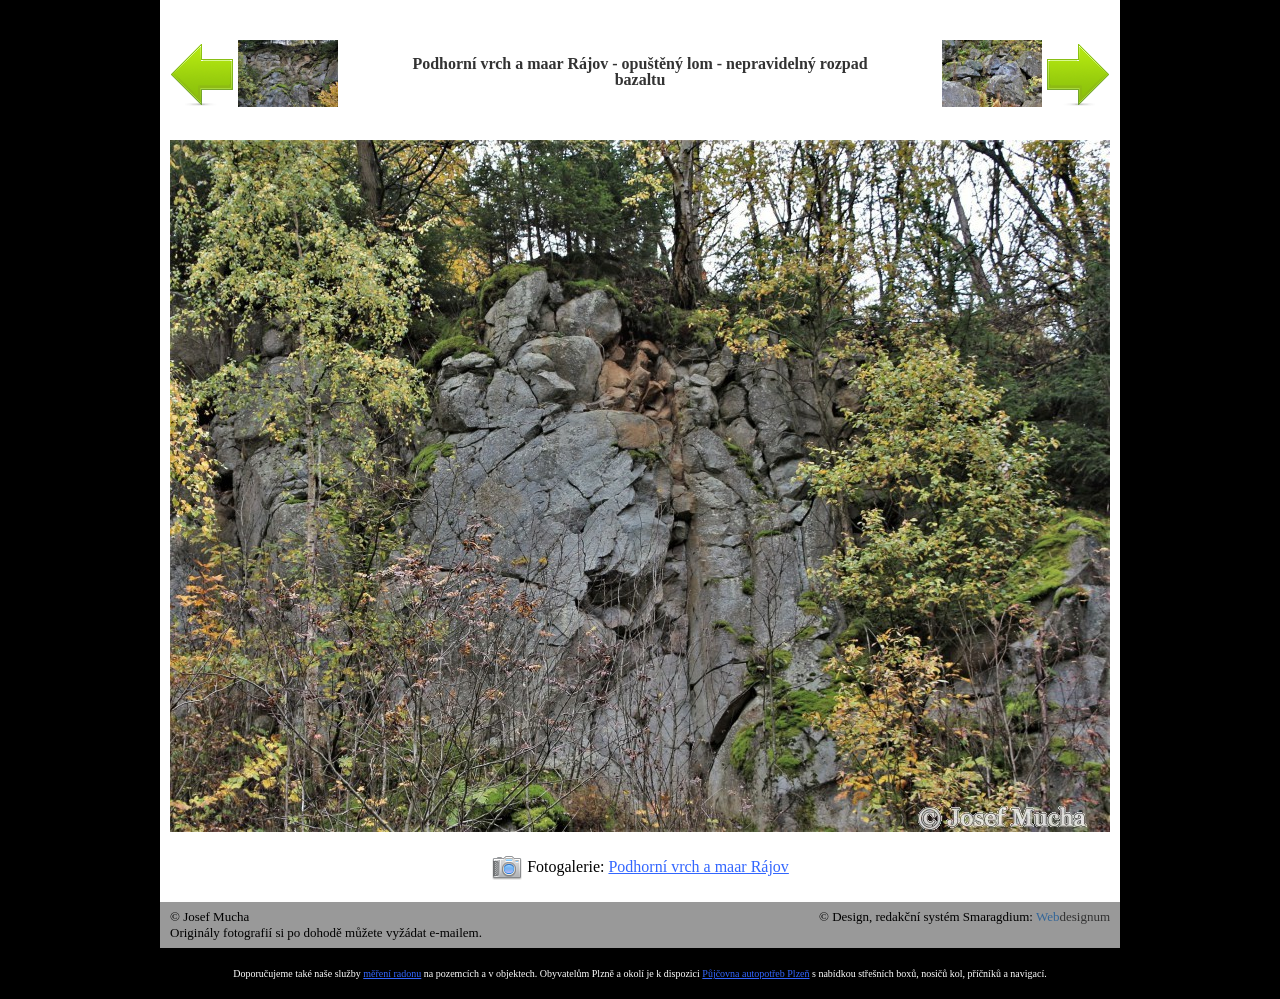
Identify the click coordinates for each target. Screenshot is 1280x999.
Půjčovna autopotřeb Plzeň (755, 973)
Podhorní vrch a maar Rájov (698, 866)
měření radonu (392, 973)
